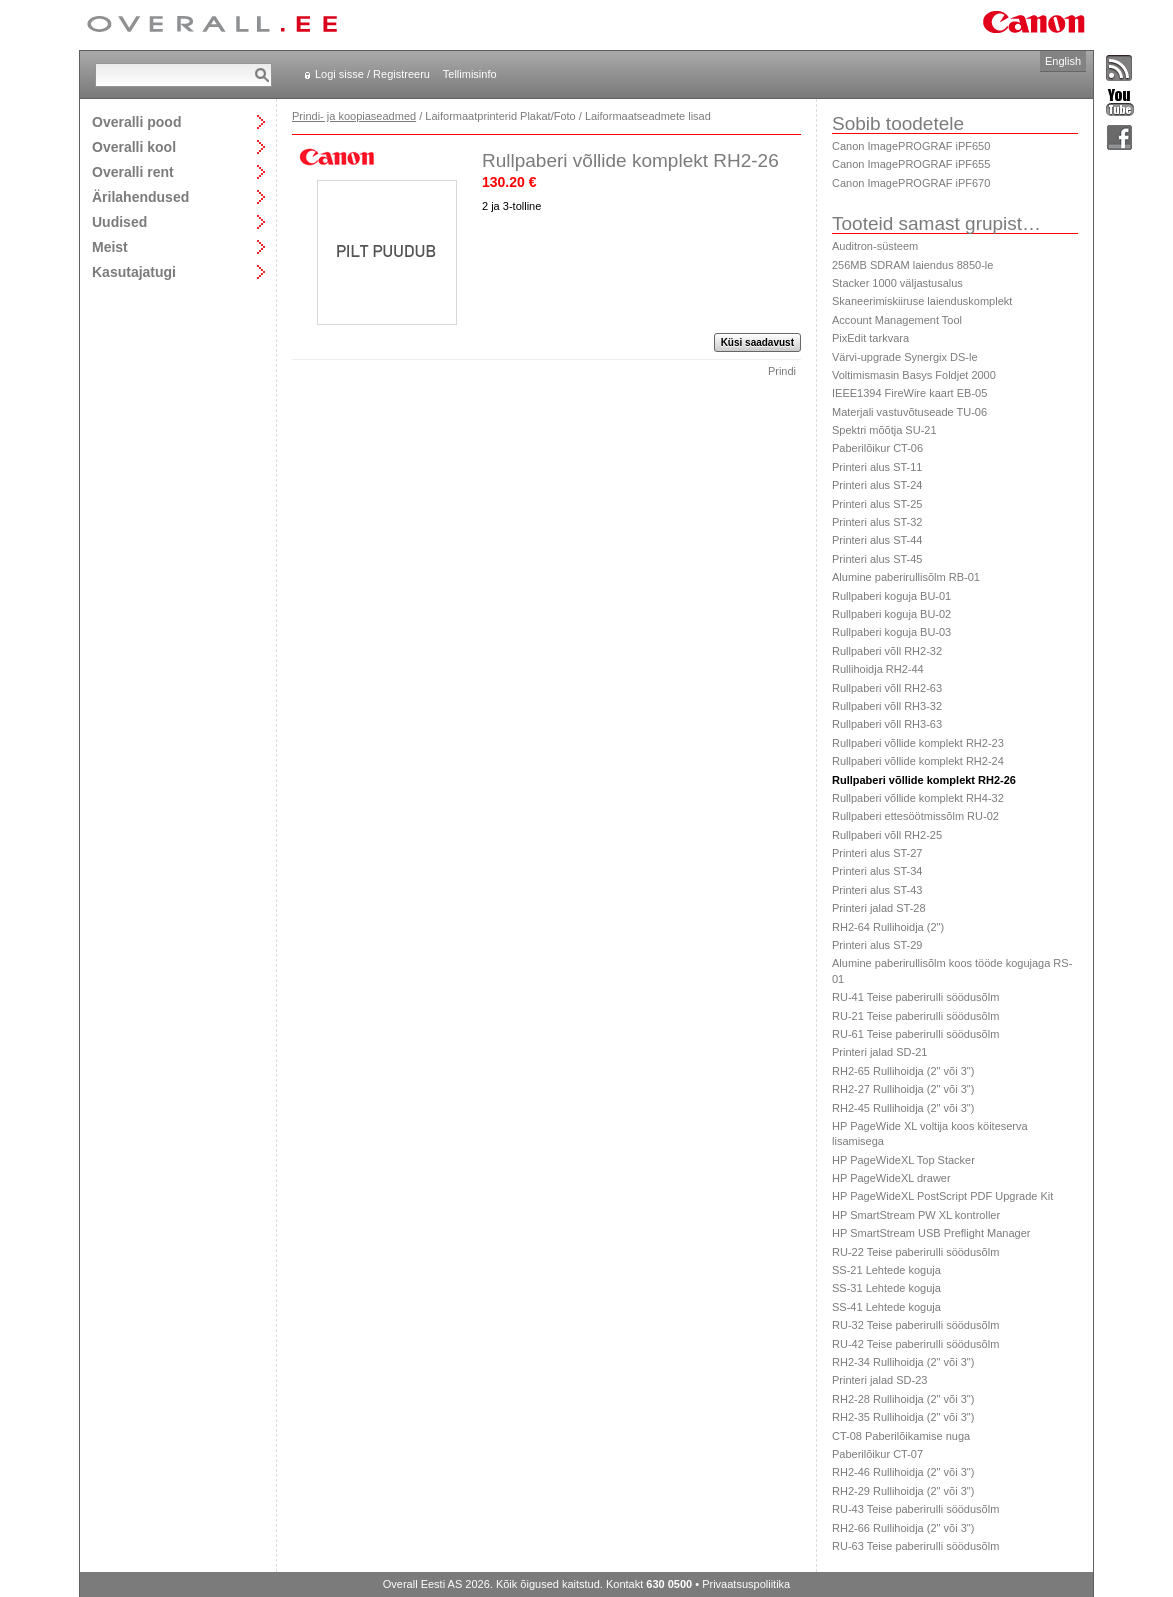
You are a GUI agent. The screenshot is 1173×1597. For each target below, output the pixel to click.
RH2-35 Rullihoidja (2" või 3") (903, 1417)
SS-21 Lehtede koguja (886, 1270)
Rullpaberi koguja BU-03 (891, 632)
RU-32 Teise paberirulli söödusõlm (915, 1325)
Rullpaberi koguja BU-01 (891, 596)
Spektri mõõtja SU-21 (884, 430)
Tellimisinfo (470, 74)
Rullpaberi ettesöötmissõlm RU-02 (915, 816)
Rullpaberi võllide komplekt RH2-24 (918, 761)
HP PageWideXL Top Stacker (903, 1160)
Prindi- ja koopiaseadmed (354, 116)
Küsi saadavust (757, 342)
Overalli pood (136, 121)
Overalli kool (134, 146)
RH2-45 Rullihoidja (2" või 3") (903, 1108)
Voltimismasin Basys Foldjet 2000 (914, 375)
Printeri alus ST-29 (877, 945)
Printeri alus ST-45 (877, 559)
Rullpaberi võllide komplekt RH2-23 (918, 743)
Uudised (119, 221)
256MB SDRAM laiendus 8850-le (912, 265)
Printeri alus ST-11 (877, 467)
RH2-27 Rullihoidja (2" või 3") (903, 1089)
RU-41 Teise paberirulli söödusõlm (915, 997)
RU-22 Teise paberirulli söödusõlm (915, 1252)
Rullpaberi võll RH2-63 (887, 688)
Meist (110, 246)
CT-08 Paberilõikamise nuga (901, 1436)
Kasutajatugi (134, 271)
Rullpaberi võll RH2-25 (887, 835)
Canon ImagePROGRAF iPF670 (911, 183)
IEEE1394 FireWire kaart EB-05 (909, 393)
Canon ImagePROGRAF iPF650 (911, 146)
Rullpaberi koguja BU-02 (891, 614)
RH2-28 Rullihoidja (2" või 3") (903, 1399)
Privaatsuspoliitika (746, 1584)
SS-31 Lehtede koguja (886, 1288)
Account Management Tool (897, 320)
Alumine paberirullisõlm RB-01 (906, 577)
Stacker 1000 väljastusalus (897, 283)
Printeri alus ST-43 (877, 890)
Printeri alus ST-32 (877, 522)
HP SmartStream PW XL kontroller (916, 1215)
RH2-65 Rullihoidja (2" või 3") (903, 1071)
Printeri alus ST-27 (877, 853)
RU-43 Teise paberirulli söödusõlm (915, 1509)
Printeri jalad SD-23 (879, 1380)
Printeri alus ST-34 (877, 871)
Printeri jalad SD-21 (879, 1052)
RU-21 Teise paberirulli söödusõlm (915, 1016)
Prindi (782, 371)
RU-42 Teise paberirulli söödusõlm (915, 1344)
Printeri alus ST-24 (877, 485)
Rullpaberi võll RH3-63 (887, 724)
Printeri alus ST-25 (877, 504)
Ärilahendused (140, 196)
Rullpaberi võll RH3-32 (887, 706)
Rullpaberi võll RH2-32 (887, 651)
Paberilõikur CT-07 (877, 1454)
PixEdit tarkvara (870, 338)
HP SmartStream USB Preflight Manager (931, 1233)
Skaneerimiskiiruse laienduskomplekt (922, 301)
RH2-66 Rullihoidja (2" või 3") (903, 1528)
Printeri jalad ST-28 (879, 908)
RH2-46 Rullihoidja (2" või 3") (903, 1472)
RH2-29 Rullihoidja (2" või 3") (903, 1491)
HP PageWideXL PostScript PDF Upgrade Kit (942, 1196)
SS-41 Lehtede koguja (886, 1307)
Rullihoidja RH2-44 (878, 669)
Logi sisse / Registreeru (372, 74)
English (1063, 61)
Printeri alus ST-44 (877, 540)
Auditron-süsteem (875, 246)
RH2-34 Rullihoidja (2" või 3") (903, 1362)
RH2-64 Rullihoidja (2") (888, 927)
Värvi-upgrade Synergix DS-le (905, 357)
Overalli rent (133, 171)
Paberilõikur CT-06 (877, 448)
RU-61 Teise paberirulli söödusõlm (915, 1034)
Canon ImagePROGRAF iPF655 (911, 164)
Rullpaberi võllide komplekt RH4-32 (918, 798)
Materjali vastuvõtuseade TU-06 (909, 412)
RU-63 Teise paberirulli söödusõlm (915, 1546)
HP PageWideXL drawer (891, 1178)
